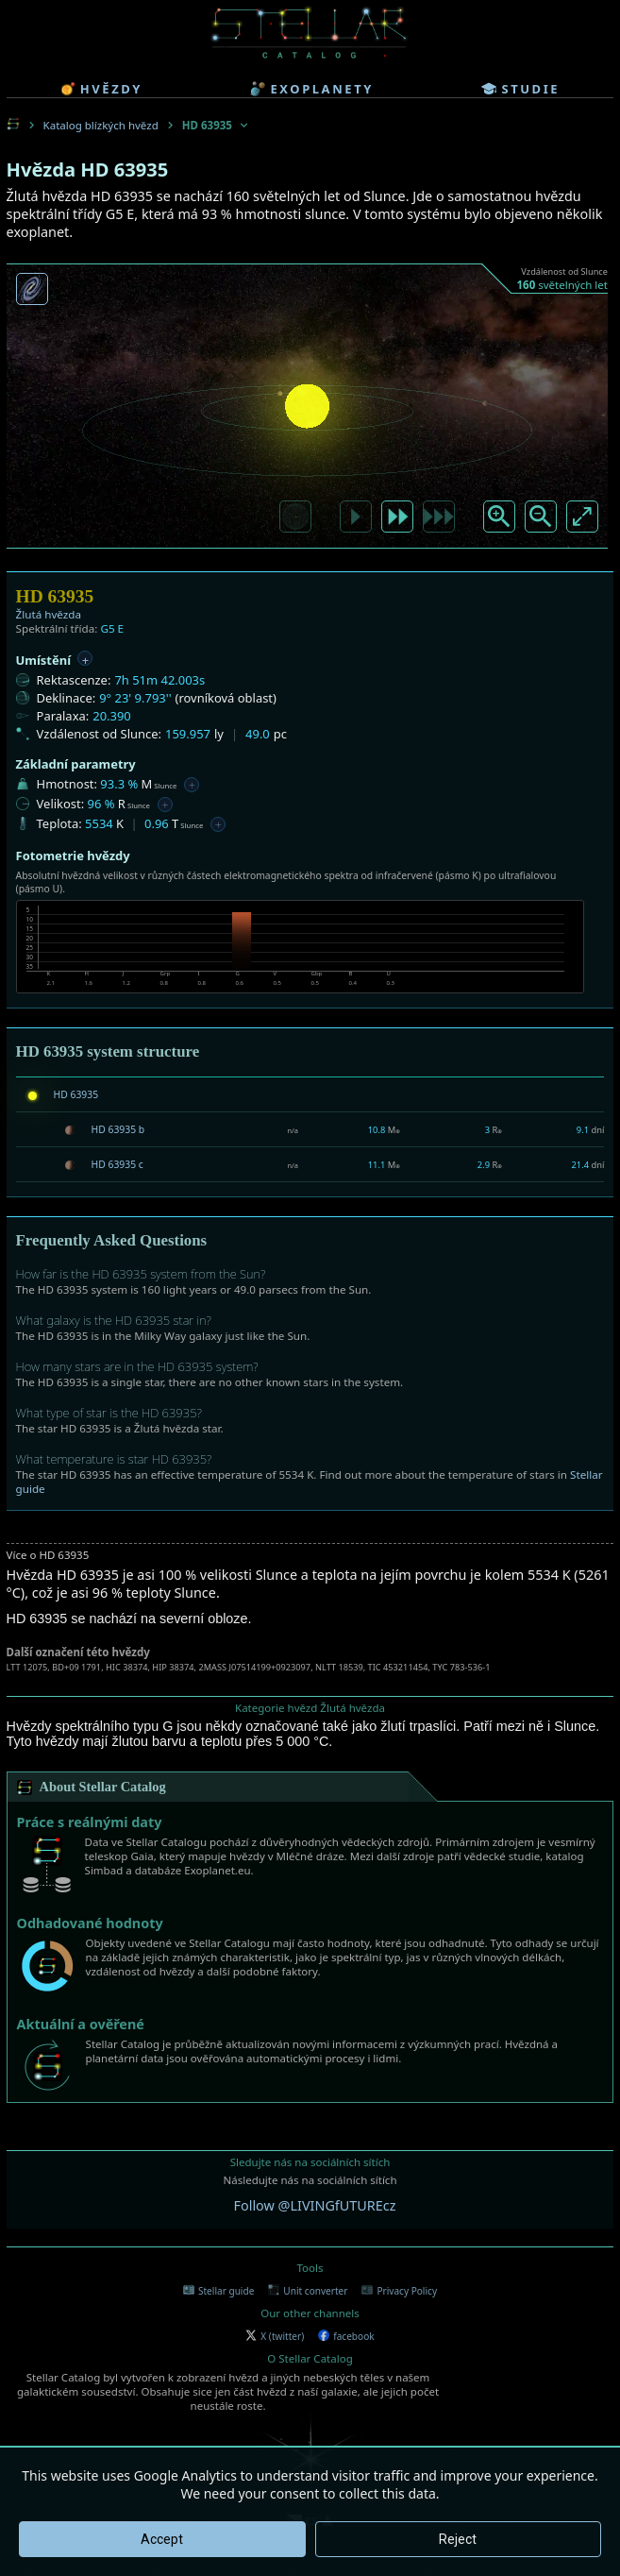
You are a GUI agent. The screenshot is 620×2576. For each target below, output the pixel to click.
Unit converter (307, 2290)
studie (520, 88)
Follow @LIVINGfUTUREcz (315, 2205)
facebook (346, 2336)
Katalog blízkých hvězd (101, 125)
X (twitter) (274, 2336)
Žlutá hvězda (48, 614)
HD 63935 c (117, 1164)
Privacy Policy (399, 2290)
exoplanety (311, 88)
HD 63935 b (118, 1129)
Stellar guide (218, 2290)
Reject (458, 2539)
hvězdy (101, 88)
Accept (162, 2539)
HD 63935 (76, 1094)
